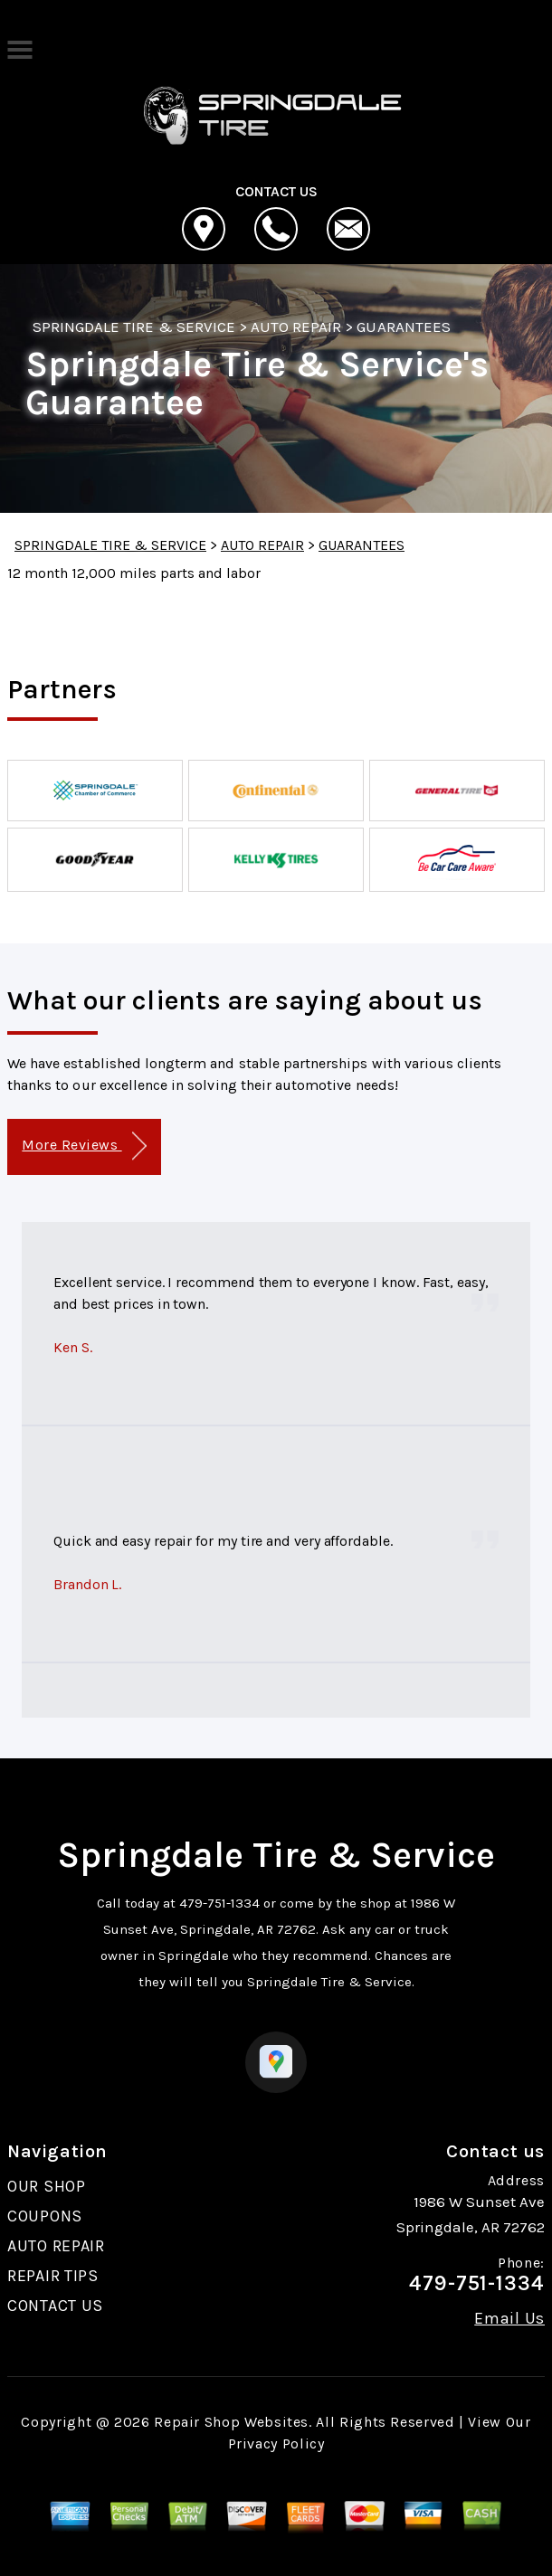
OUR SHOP (46, 2186)
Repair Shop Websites (231, 2421)
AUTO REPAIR (296, 326)
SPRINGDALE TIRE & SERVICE (134, 326)
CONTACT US (55, 2306)
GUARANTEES (403, 326)
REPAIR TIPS (53, 2276)
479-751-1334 (219, 1903)
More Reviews (84, 1146)
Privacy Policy (276, 2443)
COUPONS (44, 2216)
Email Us (509, 2318)
